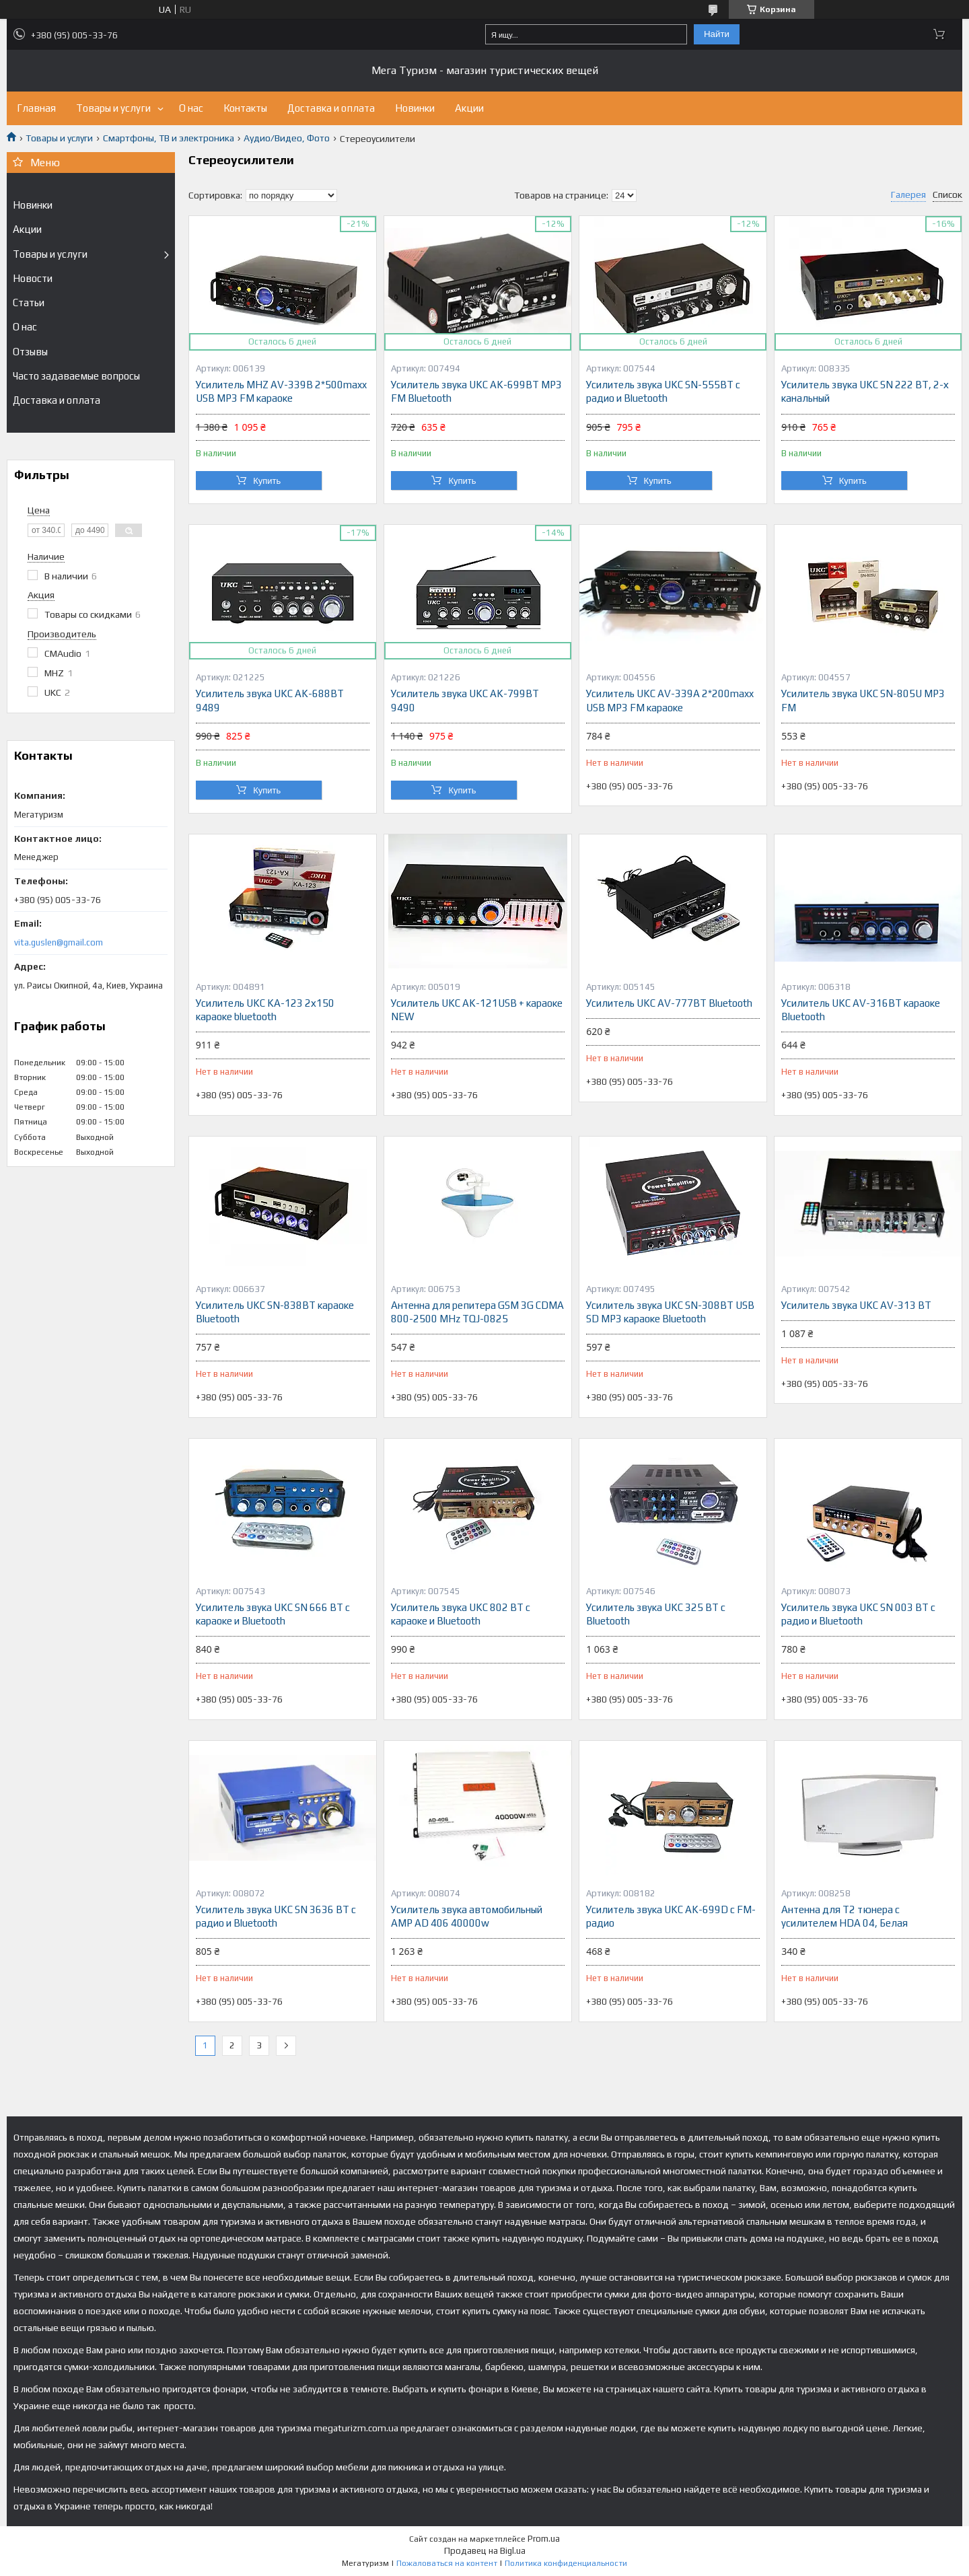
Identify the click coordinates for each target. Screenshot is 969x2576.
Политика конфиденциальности (566, 2563)
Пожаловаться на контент (446, 2563)
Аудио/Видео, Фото (287, 138)
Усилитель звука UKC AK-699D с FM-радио (671, 1916)
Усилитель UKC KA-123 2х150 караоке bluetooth (265, 1009)
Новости (32, 278)
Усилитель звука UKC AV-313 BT (856, 1305)
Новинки (415, 108)
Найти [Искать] (716, 34)
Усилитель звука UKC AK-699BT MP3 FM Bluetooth (476, 391)
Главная (36, 108)
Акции (469, 108)
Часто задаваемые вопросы (76, 376)
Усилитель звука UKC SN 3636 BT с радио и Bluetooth (276, 1916)
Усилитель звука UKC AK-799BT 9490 (465, 700)
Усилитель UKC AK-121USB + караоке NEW (477, 1009)
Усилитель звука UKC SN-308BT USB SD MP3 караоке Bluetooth (670, 1311)
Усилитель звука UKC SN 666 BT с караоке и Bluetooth (273, 1614)
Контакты (245, 108)
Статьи (28, 302)
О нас (191, 108)
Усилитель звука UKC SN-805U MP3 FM (863, 700)
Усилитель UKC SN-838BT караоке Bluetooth (275, 1311)
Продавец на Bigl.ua (485, 2551)
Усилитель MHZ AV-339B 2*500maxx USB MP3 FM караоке (281, 391)
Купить (267, 481)
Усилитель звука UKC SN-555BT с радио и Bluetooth (663, 391)
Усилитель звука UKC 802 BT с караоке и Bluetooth (460, 1614)
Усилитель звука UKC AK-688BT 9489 (270, 700)
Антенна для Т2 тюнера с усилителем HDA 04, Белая (844, 1916)
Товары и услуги (113, 108)
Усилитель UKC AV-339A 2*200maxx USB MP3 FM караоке (670, 700)
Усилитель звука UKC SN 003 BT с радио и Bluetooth (858, 1614)
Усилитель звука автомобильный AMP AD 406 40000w (466, 1916)
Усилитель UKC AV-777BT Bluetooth (669, 1003)
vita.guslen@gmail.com (58, 942)
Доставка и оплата (331, 108)
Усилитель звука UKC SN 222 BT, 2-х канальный (865, 391)
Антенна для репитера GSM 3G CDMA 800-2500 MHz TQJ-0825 (477, 1311)
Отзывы (30, 351)
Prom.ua (544, 2539)
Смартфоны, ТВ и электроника (168, 138)
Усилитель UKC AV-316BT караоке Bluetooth (860, 1009)
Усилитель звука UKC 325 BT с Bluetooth (655, 1614)
